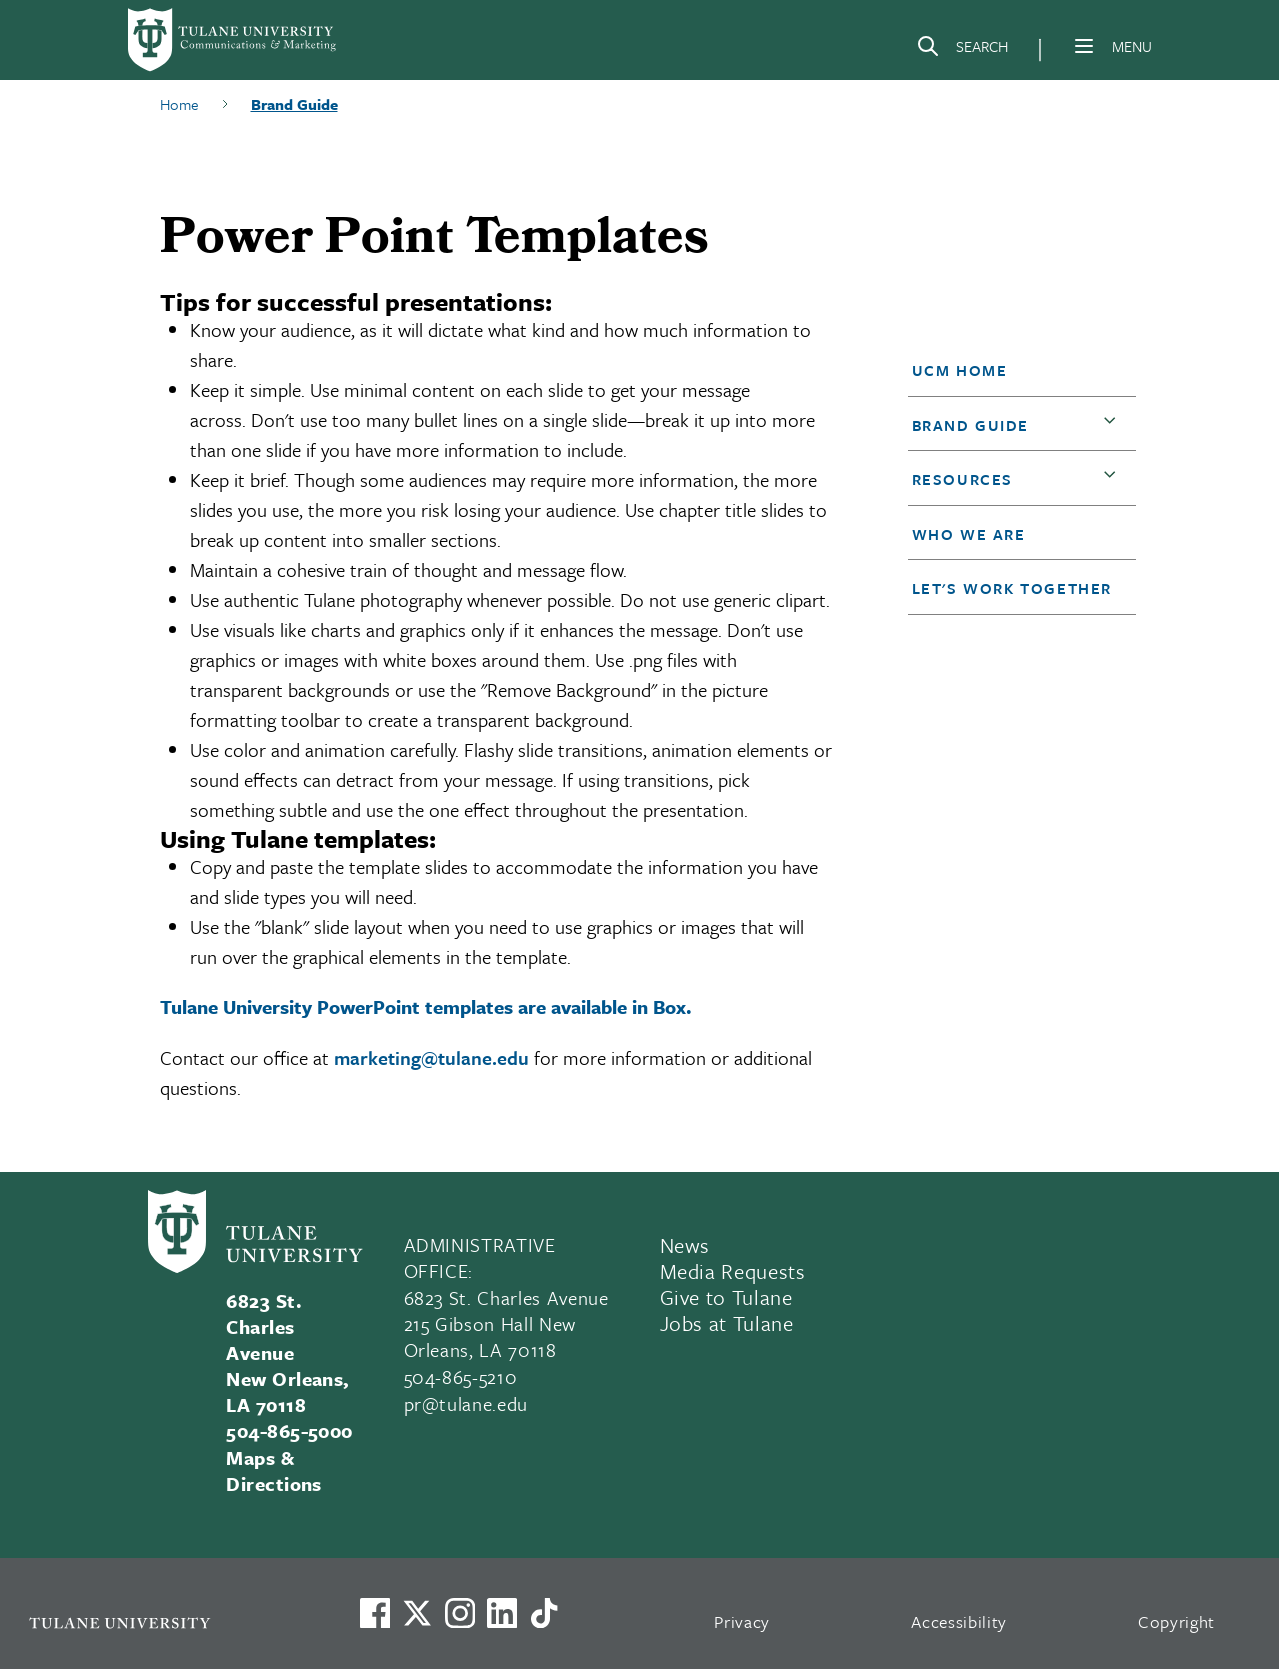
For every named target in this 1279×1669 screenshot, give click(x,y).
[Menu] (1084, 46)
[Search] (962, 50)
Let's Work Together (1012, 588)
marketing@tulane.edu (431, 1057)
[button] (1013, 370)
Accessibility (959, 1621)
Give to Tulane (726, 1297)
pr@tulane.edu (466, 1403)
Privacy (742, 1621)
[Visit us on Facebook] (375, 1613)
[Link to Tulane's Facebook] (460, 1613)
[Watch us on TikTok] (544, 1613)
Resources (962, 479)
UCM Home (960, 370)
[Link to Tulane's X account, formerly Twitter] (417, 1613)
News (685, 1245)
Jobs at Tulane (727, 1323)
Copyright (1176, 1621)
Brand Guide (971, 425)
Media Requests (733, 1271)
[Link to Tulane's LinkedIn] (502, 1613)
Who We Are (969, 534)
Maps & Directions (274, 1470)
